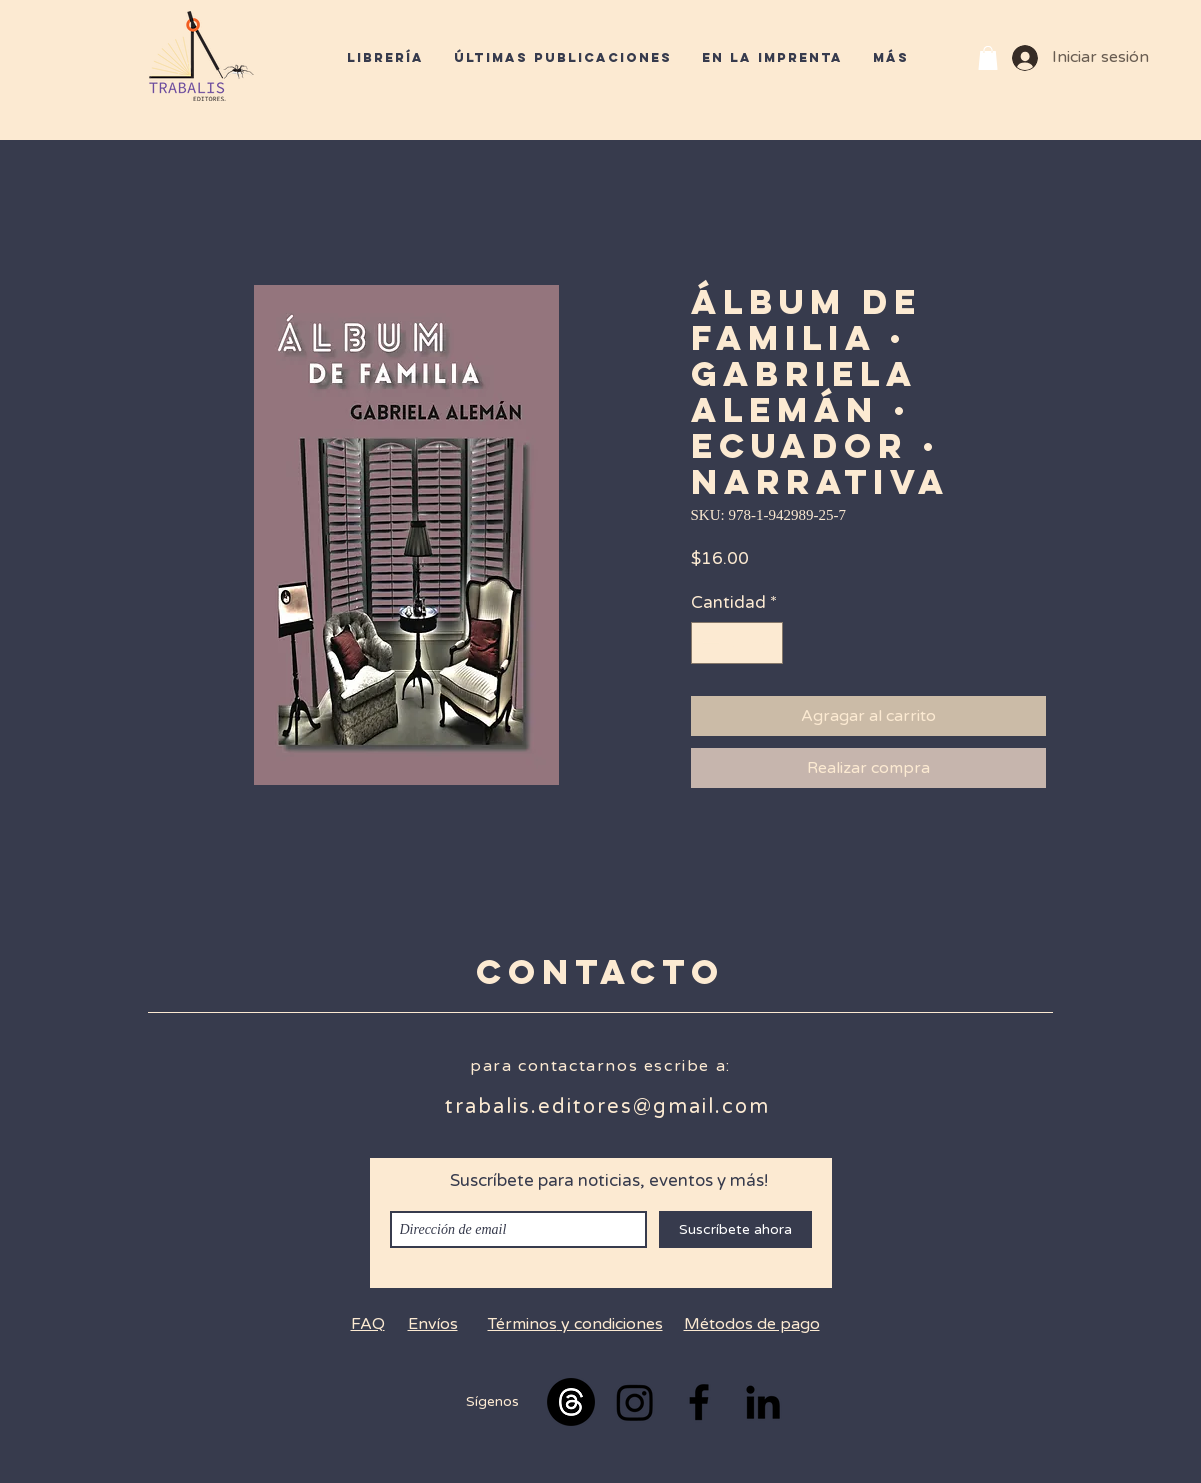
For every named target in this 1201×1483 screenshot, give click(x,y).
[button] (988, 58)
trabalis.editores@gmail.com (607, 1107)
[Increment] (765, 643)
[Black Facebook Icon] (699, 1402)
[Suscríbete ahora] (735, 1229)
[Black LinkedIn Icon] (763, 1402)
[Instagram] (635, 1402)
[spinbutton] (736, 643)
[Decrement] (709, 643)
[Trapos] (571, 1402)
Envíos (433, 1324)
